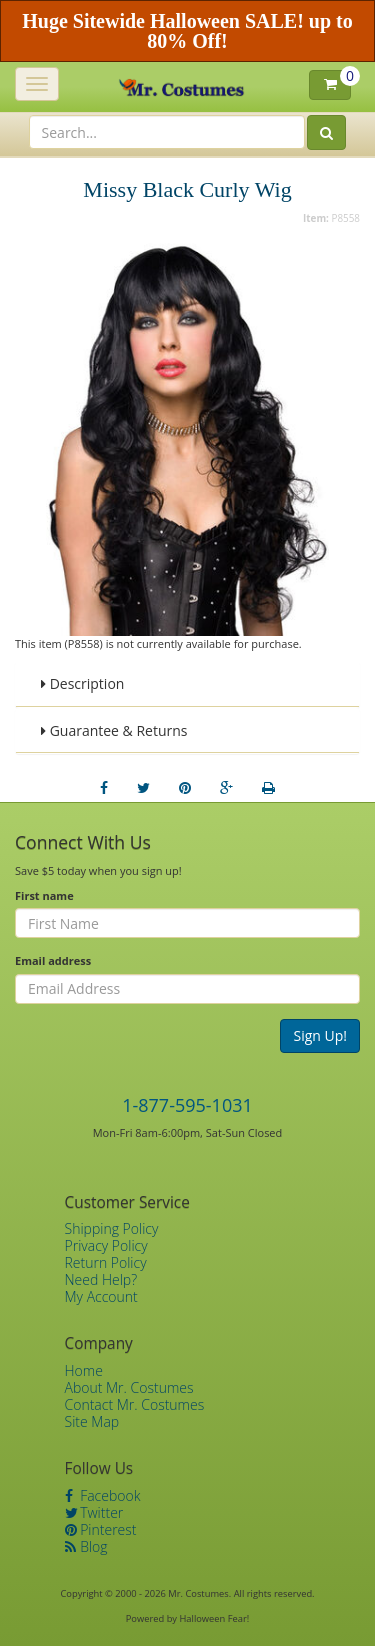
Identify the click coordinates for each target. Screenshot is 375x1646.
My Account (101, 1296)
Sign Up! (320, 1035)
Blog (86, 1546)
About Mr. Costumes (129, 1387)
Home (84, 1370)
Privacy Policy (106, 1245)
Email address (53, 960)
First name (44, 895)
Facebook (103, 1495)
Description (82, 683)
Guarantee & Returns (114, 730)
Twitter (94, 1512)
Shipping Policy (112, 1228)
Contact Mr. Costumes (135, 1404)
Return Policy (106, 1262)
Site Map (92, 1421)
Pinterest (101, 1529)
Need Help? (101, 1279)
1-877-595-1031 (187, 1105)
